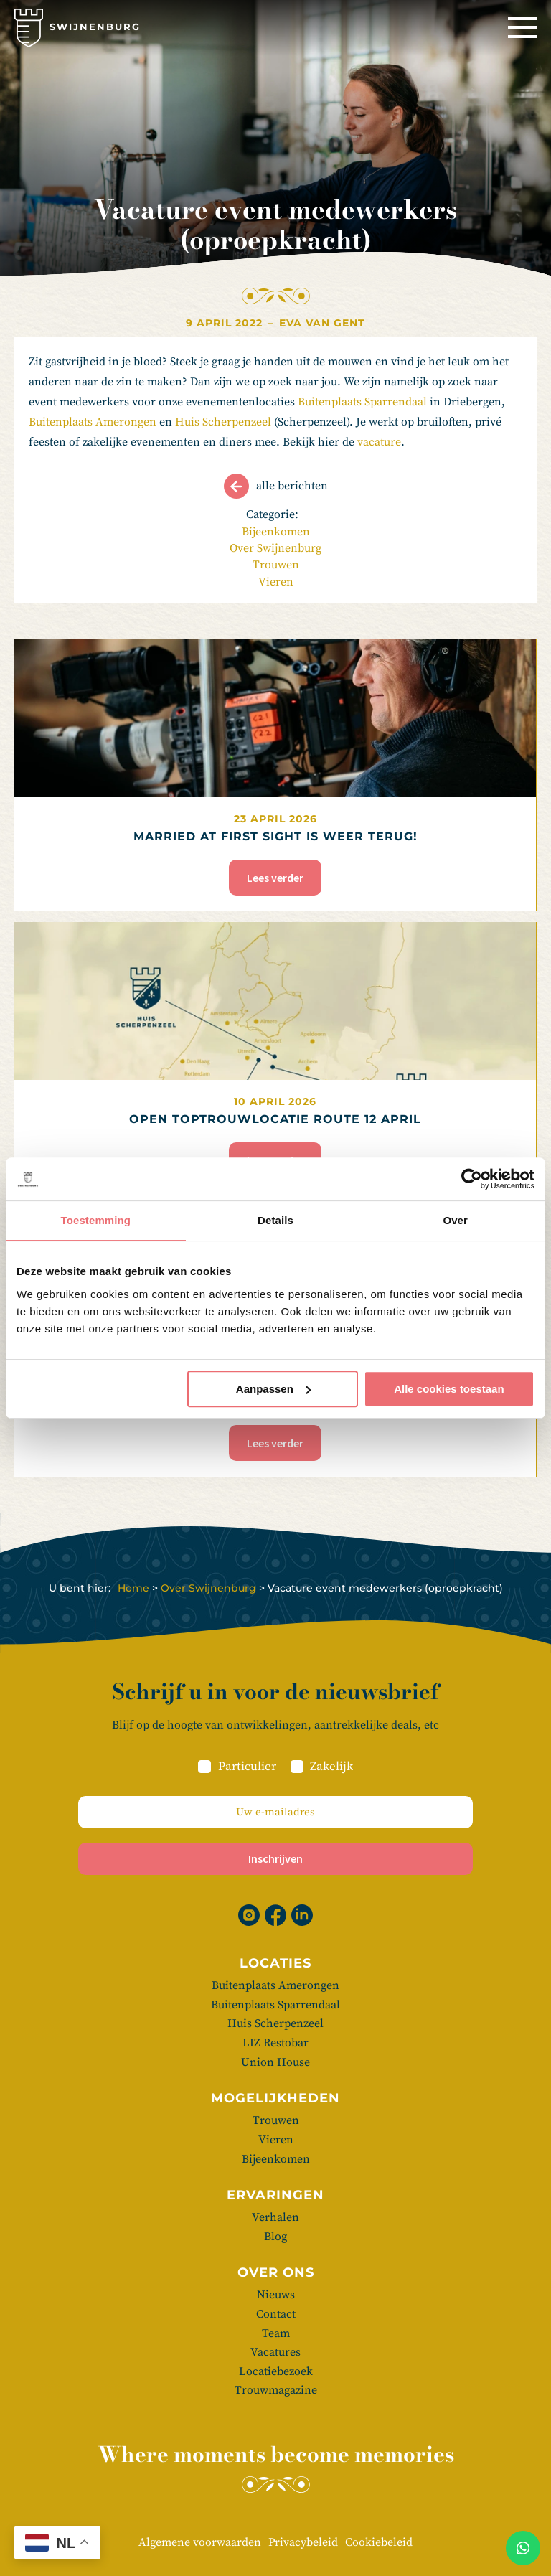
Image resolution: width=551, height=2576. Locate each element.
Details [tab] (275, 1220)
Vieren (275, 581)
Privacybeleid (303, 2542)
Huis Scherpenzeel (223, 422)
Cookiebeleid (379, 2542)
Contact (276, 2314)
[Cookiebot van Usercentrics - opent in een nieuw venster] (471, 1179)
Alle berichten (292, 486)
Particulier (247, 1766)
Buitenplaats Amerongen (92, 422)
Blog (275, 2236)
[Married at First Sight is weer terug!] (275, 775)
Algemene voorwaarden (199, 2542)
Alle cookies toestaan (449, 1389)
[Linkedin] (302, 1915)
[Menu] (522, 28)
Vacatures (275, 2352)
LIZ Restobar (275, 2042)
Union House (275, 2062)
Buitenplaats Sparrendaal (362, 402)
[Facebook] (275, 1915)
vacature (379, 442)
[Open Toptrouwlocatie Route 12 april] (275, 1058)
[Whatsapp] (523, 2548)
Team (276, 2333)
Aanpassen (273, 1389)
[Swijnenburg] (77, 28)
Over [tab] (455, 1220)
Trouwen (276, 564)
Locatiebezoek (276, 2371)
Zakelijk (331, 1766)
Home (133, 1588)
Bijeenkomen (276, 531)
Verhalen (275, 2217)
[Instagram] (249, 1915)
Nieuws (276, 2294)
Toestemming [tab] (96, 1220)
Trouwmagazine (276, 2390)
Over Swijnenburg (275, 548)
